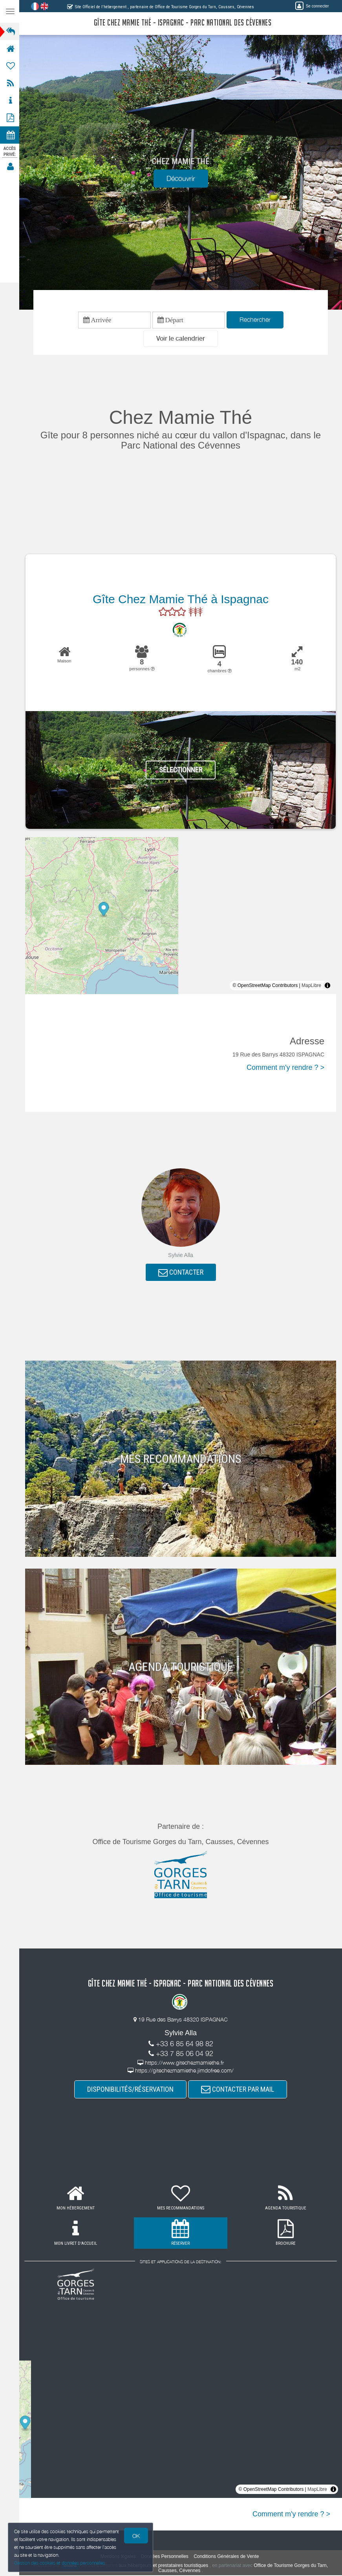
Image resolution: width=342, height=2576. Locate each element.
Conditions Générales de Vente (227, 2557)
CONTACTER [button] (181, 1272)
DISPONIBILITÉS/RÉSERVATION (131, 2089)
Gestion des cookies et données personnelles (59, 2563)
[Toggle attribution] (327, 986)
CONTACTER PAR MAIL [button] (238, 2089)
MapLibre (311, 986)
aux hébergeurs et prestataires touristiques (164, 2566)
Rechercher (255, 319)
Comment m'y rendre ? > (285, 1067)
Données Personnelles (165, 2557)
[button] (181, 338)
